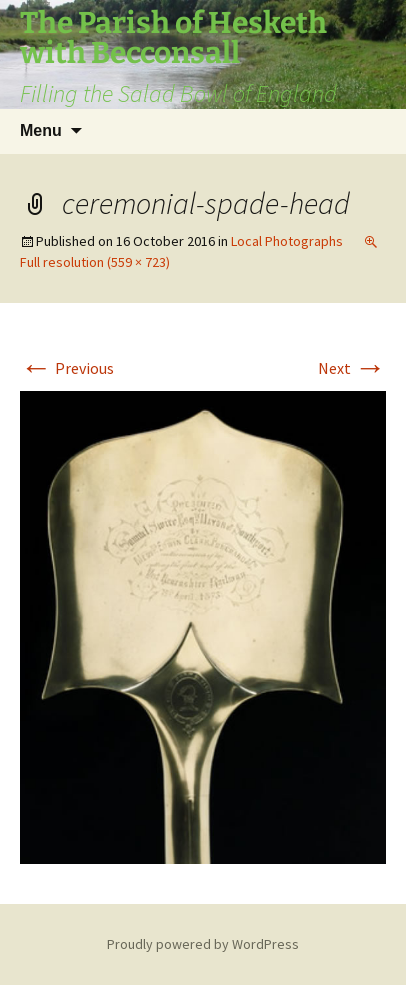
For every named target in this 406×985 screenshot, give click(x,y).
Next (352, 368)
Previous (67, 368)
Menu (41, 130)
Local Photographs (287, 241)
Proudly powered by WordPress (203, 944)
